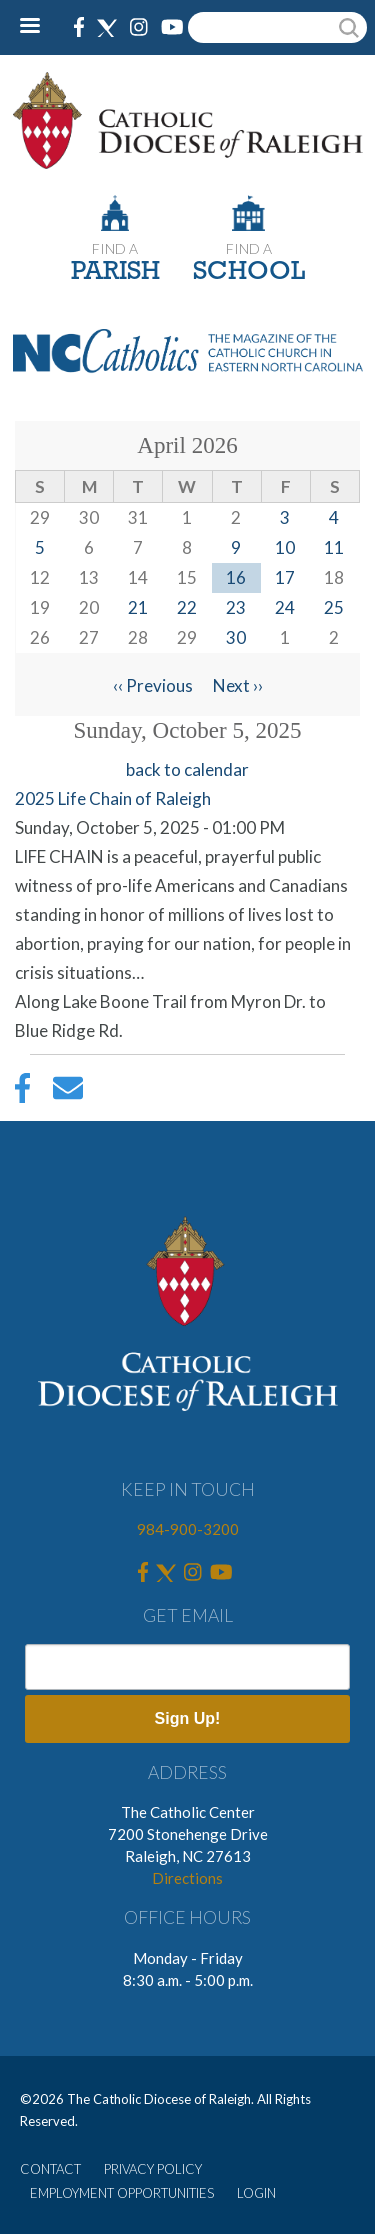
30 (236, 637)
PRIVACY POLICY (153, 2169)
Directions (187, 1878)
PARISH (115, 272)
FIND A (115, 248)
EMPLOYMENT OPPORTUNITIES (122, 2193)
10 (285, 547)
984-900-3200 (188, 1529)
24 (285, 607)
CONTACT (50, 2169)
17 (285, 577)
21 (138, 607)
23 (236, 607)
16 (236, 577)
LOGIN (256, 2193)
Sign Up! (188, 1718)
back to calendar (187, 769)
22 (187, 607)
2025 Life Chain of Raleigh (113, 798)
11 (334, 547)
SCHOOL (249, 272)
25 (334, 607)
